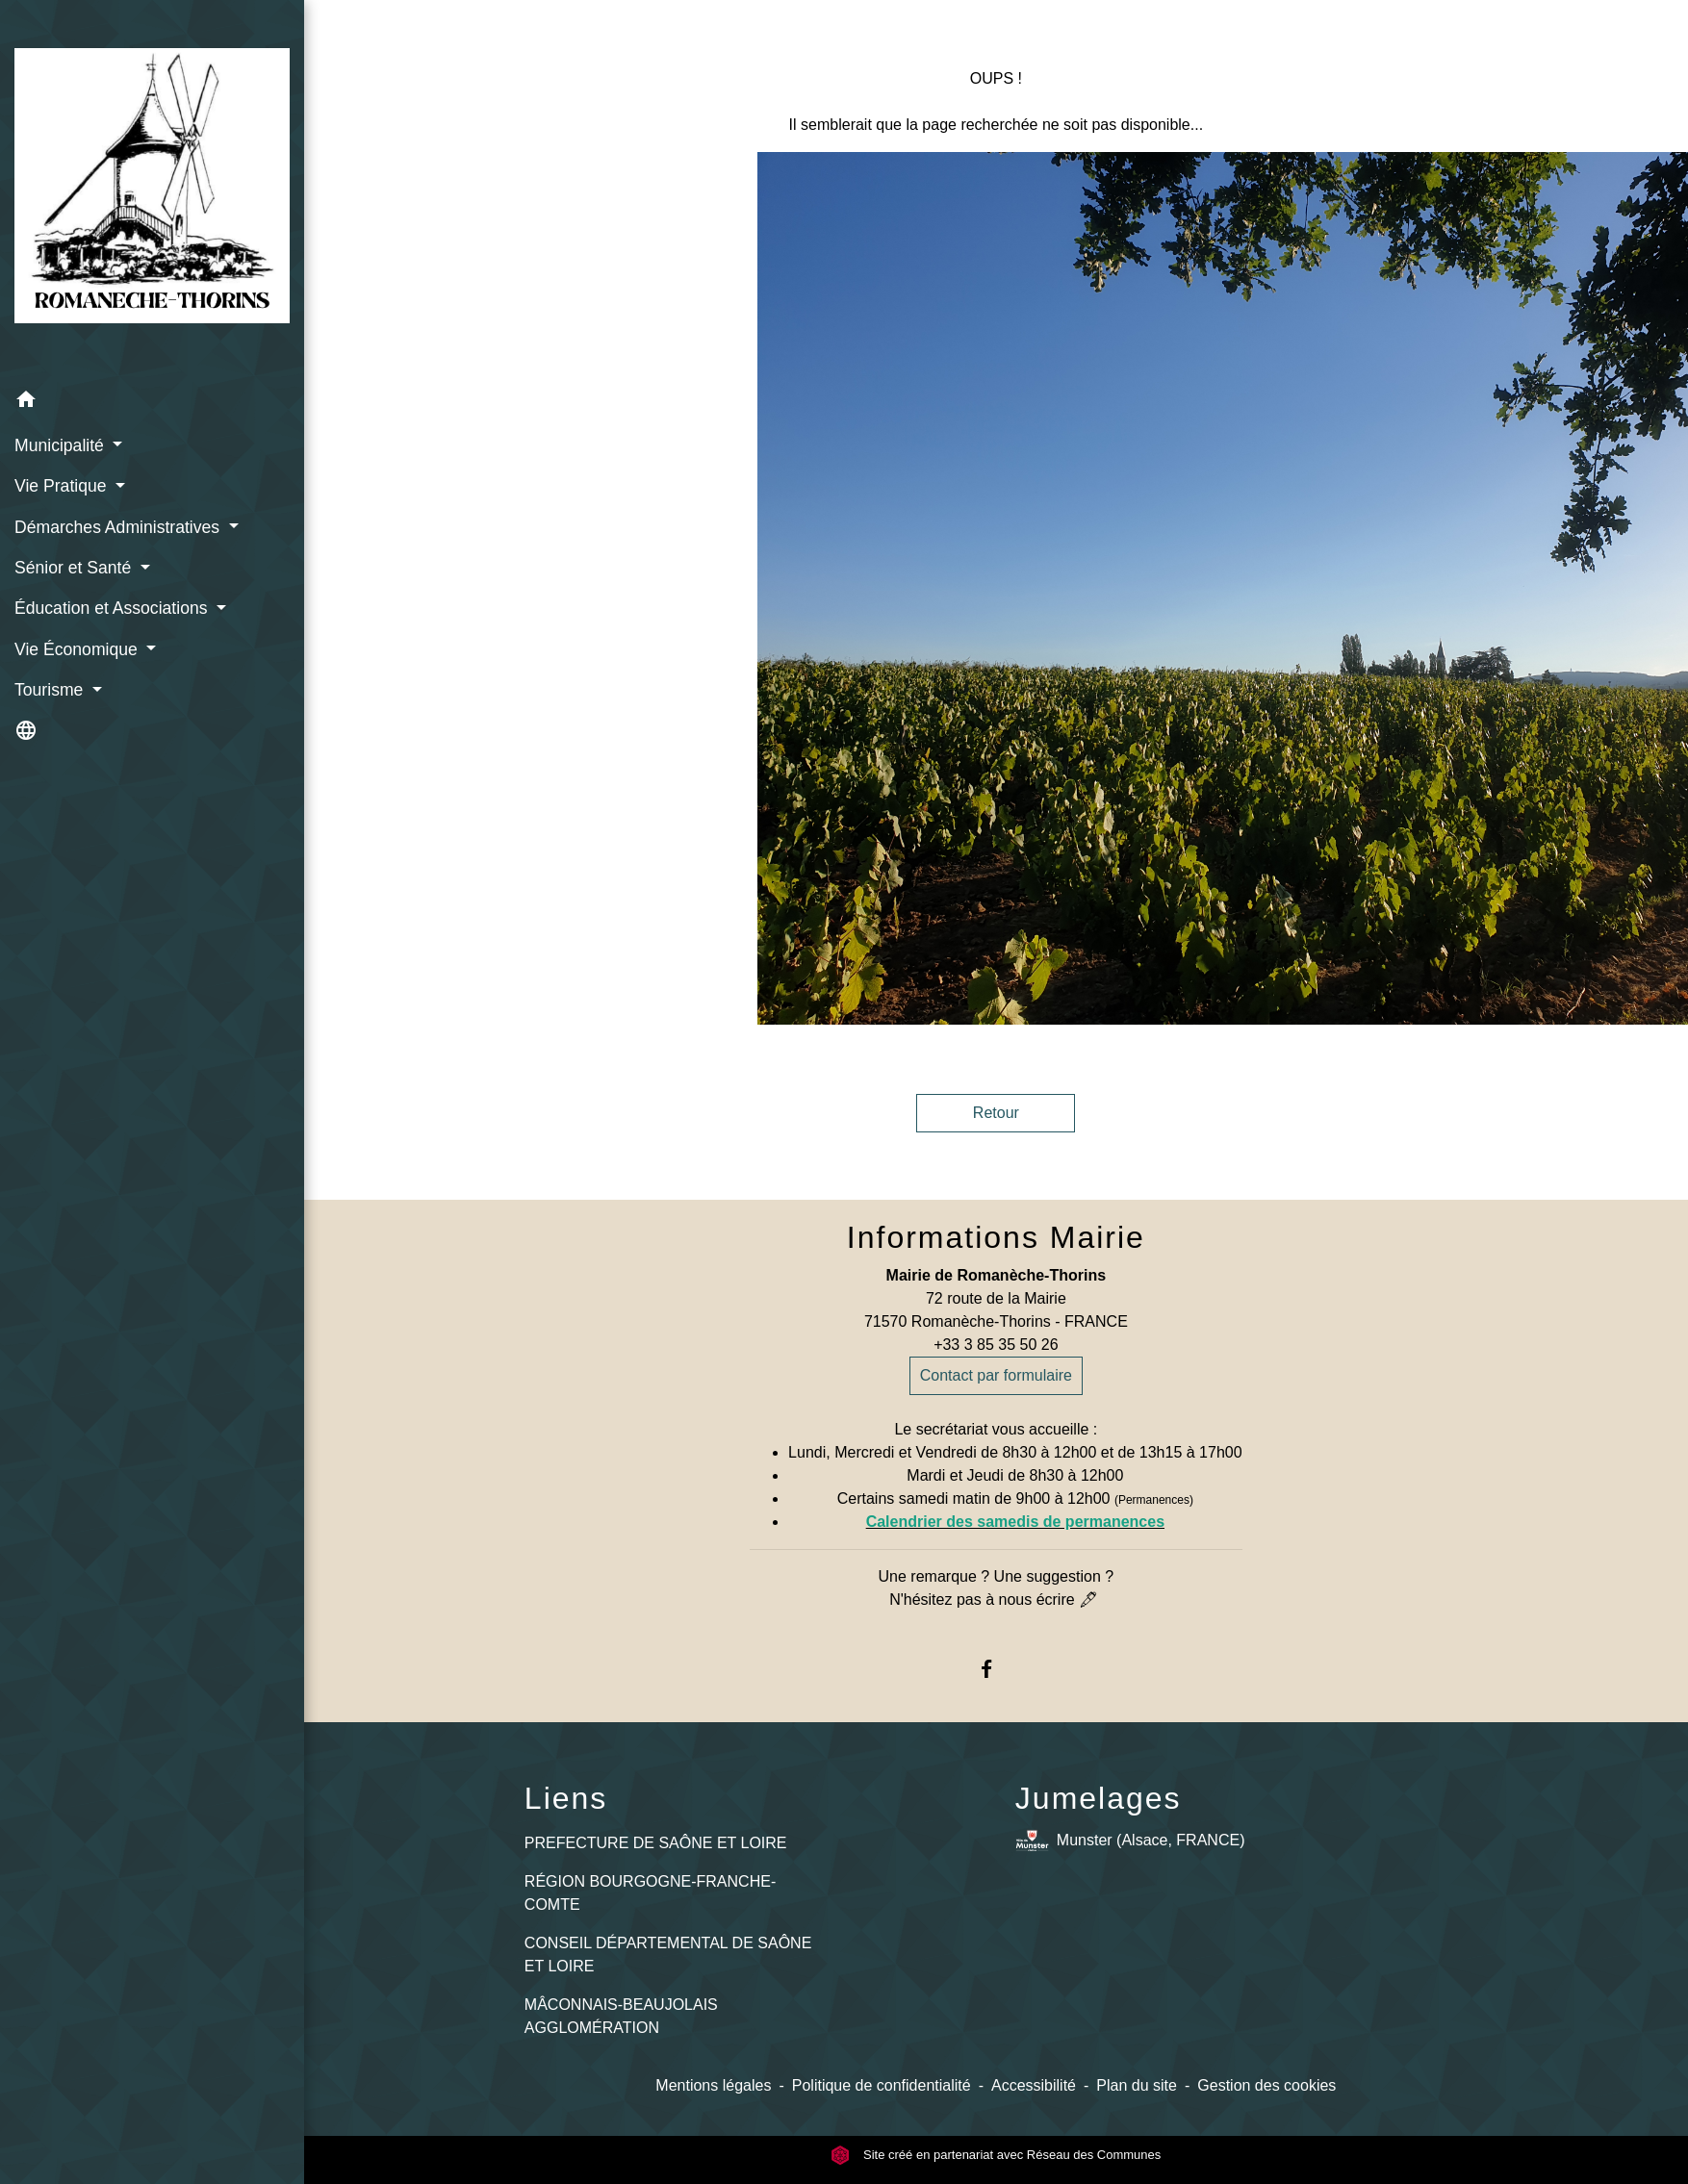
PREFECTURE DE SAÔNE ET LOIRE (655, 1843)
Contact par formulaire (996, 1375)
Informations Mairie (996, 1237)
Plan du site (1136, 2085)
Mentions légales (713, 2085)
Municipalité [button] (61, 445)
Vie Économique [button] (78, 649)
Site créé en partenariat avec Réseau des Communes (996, 2154)
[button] (152, 402)
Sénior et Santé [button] (75, 567)
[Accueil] (152, 189)
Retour (996, 1113)
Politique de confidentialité (881, 2085)
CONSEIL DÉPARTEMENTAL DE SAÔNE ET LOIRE (667, 1954)
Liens (566, 1798)
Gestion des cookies (1266, 2085)
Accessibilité (1033, 2085)
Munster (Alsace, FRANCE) (1130, 1841)
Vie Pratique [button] (62, 485)
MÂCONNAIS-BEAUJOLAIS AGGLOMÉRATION (621, 2016)
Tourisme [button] (51, 689)
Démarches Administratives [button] (119, 527)
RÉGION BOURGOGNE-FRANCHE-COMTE (650, 1893)
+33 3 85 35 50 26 (996, 1344)
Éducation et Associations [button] (113, 608)
